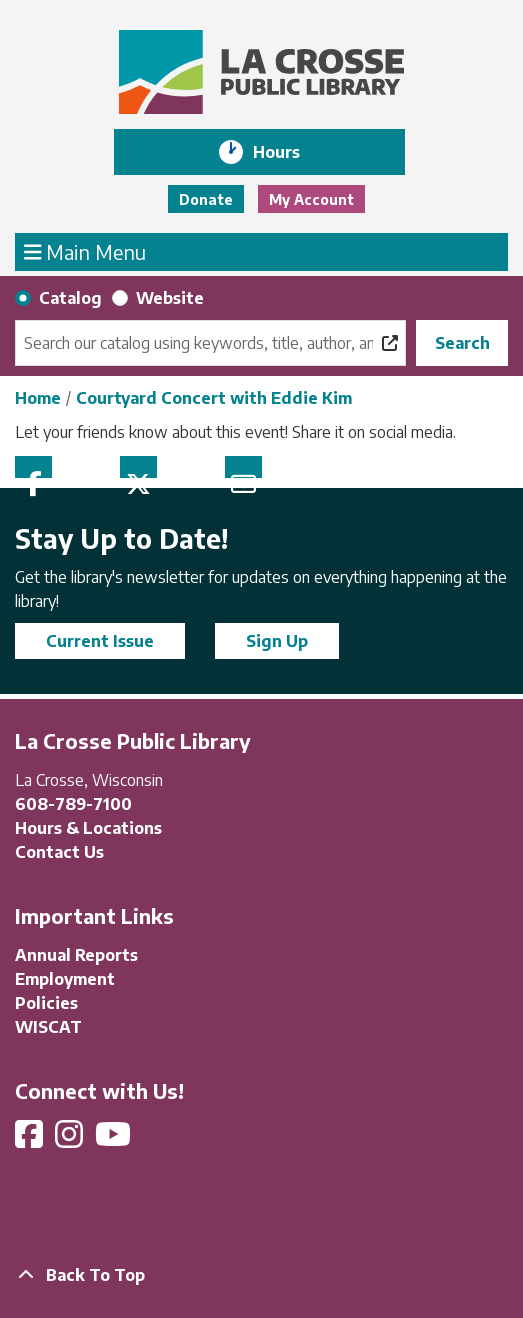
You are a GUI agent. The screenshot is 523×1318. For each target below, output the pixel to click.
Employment (65, 979)
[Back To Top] (261, 1275)
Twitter (138, 467)
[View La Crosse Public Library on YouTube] (115, 1140)
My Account (311, 199)
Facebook (33, 467)
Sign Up (277, 641)
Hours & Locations (88, 828)
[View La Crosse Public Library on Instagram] (71, 1140)
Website (170, 298)
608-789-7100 (73, 804)
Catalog (70, 298)
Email (243, 467)
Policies (46, 1003)
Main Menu (85, 251)
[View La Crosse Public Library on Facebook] (31, 1140)
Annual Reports (76, 955)
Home (38, 398)
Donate (206, 199)
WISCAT (48, 1027)
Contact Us (59, 852)
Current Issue (100, 641)
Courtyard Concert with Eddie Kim (214, 398)
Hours (290, 152)
